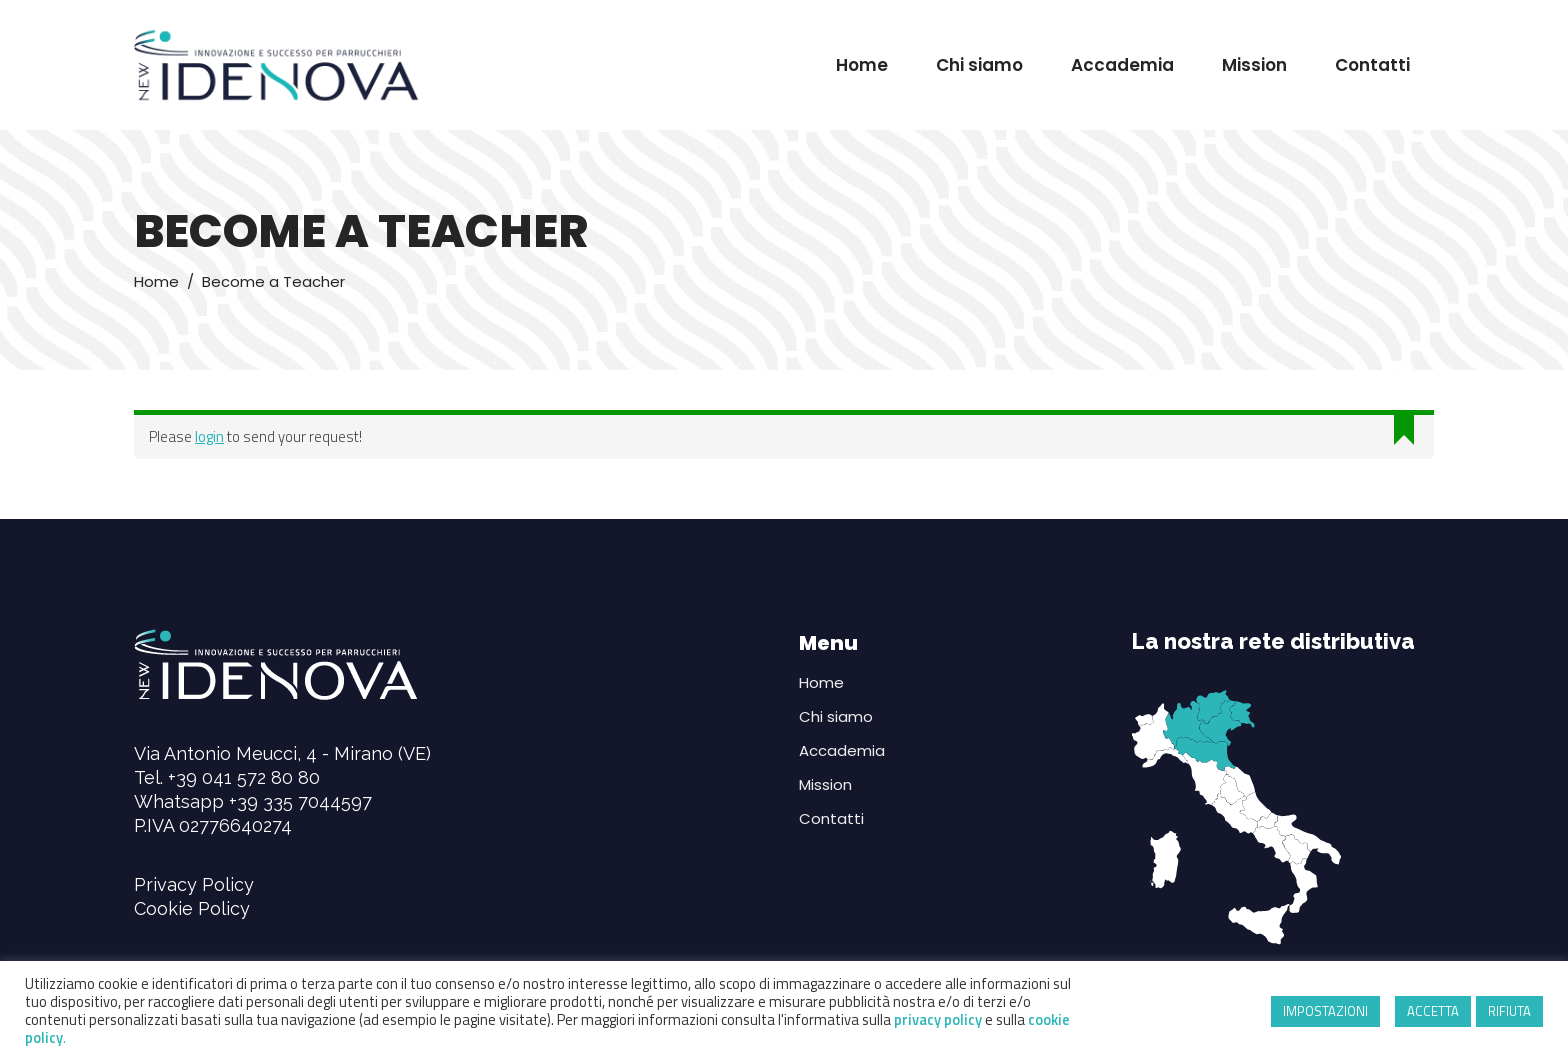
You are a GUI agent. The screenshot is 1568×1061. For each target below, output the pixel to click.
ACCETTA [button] (1433, 1011)
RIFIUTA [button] (1509, 1011)
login (209, 436)
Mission (825, 784)
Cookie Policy (192, 908)
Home (156, 281)
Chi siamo (836, 716)
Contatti (831, 818)
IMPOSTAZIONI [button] (1325, 1011)
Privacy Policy (194, 884)
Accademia (842, 750)
